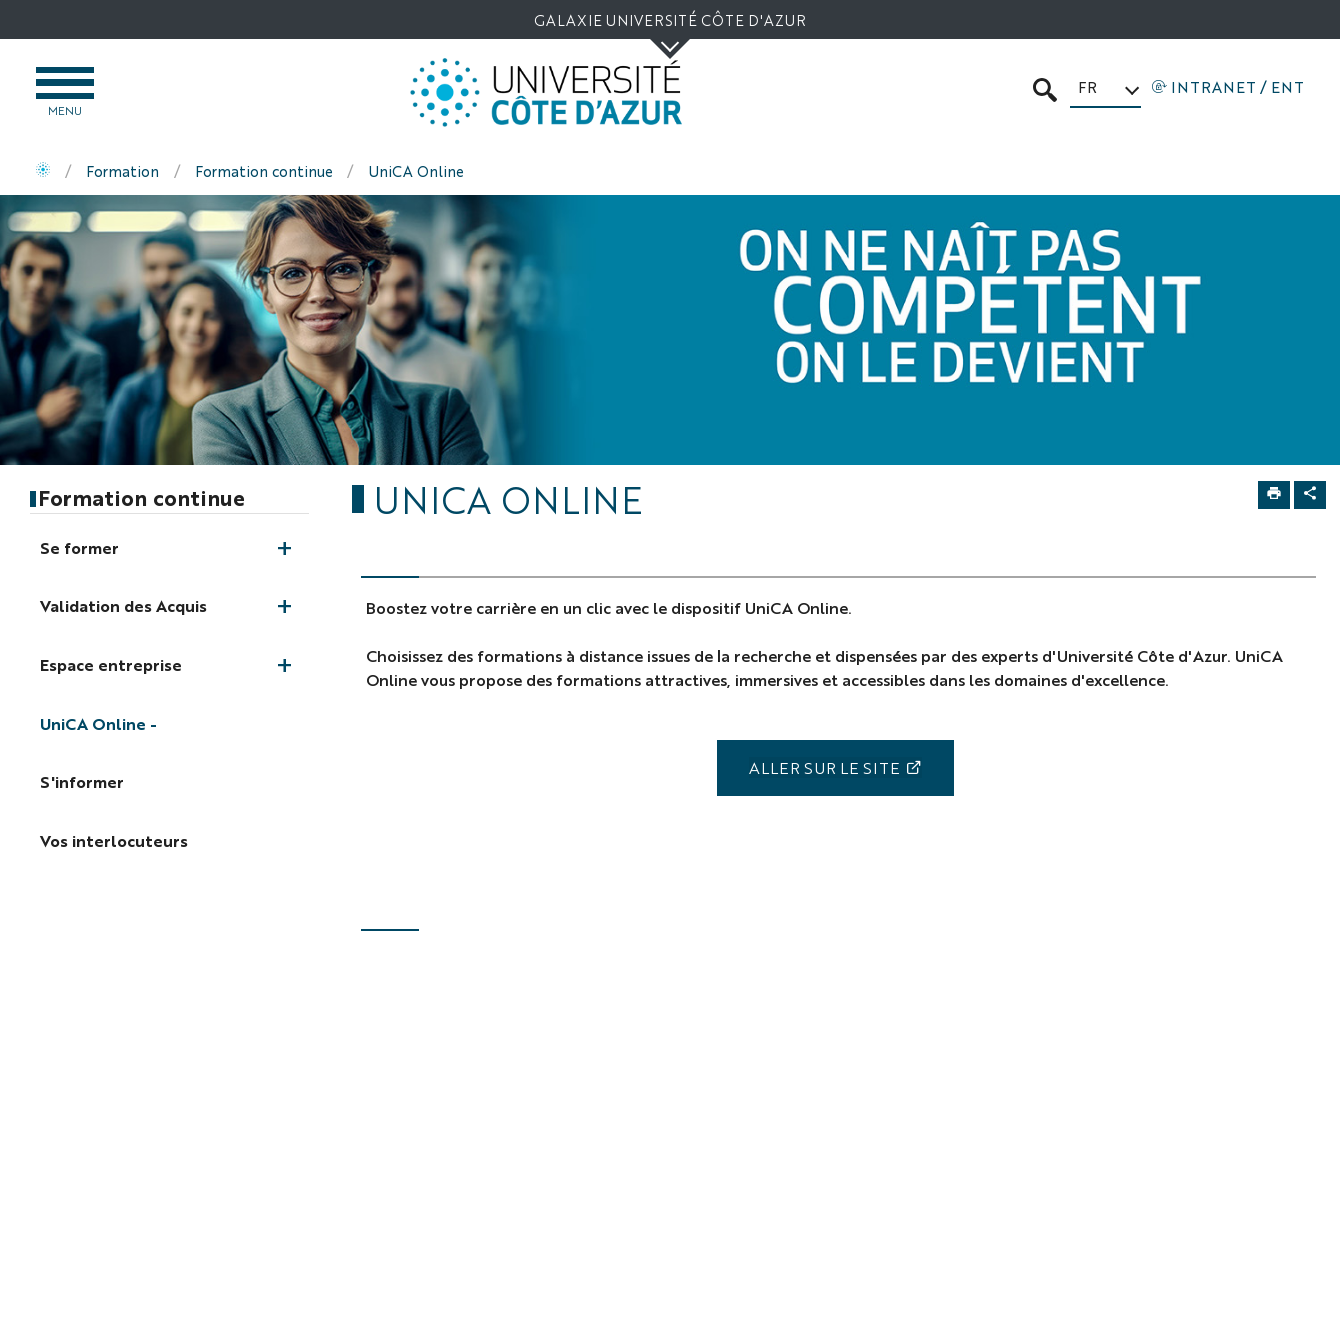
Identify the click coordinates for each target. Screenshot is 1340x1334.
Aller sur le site (824, 767)
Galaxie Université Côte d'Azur (670, 19)
